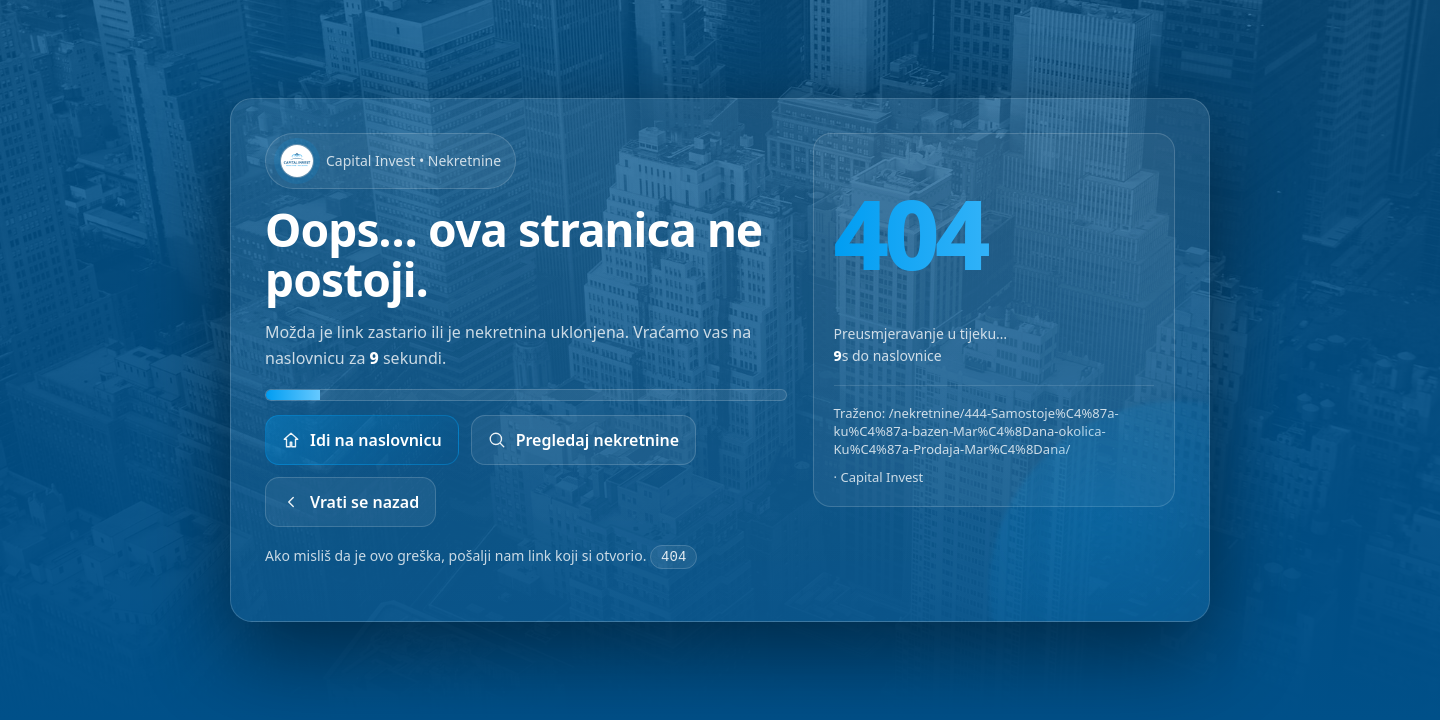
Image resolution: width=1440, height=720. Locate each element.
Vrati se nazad (350, 503)
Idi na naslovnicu (362, 441)
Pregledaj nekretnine (584, 441)
